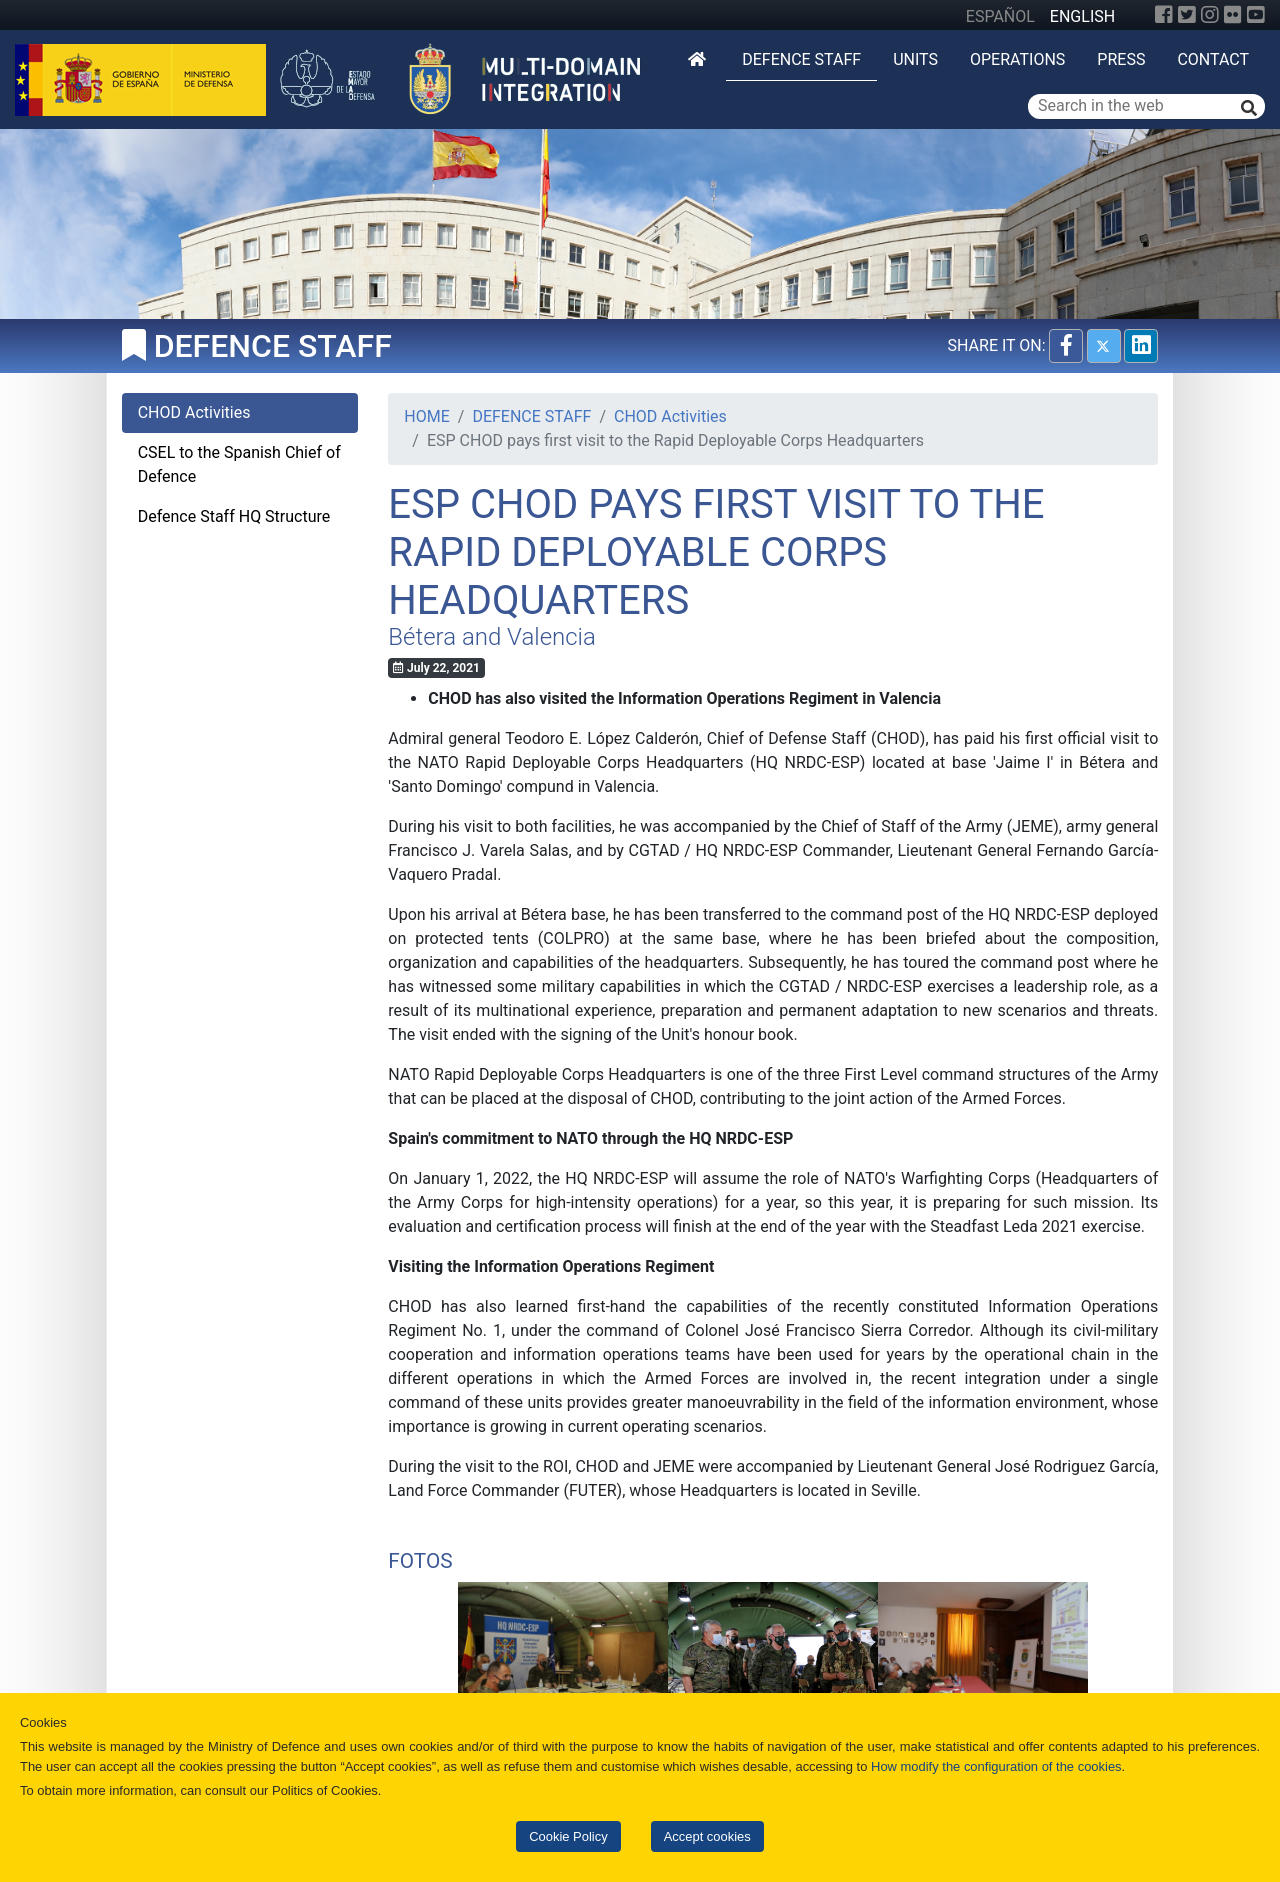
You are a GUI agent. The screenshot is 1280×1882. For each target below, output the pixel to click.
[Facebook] (1164, 15)
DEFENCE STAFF (801, 59)
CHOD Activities (670, 416)
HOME (426, 416)
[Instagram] (1210, 15)
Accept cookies (707, 1836)
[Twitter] (1187, 15)
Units (915, 59)
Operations (1017, 59)
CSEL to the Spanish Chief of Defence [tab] (239, 464)
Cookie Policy (568, 1836)
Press (1121, 59)
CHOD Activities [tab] (194, 412)
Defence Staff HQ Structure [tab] (234, 516)
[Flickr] (1233, 15)
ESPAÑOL (1000, 16)
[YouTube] (1256, 15)
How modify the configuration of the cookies (996, 1766)
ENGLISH (1082, 16)
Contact (1213, 59)
